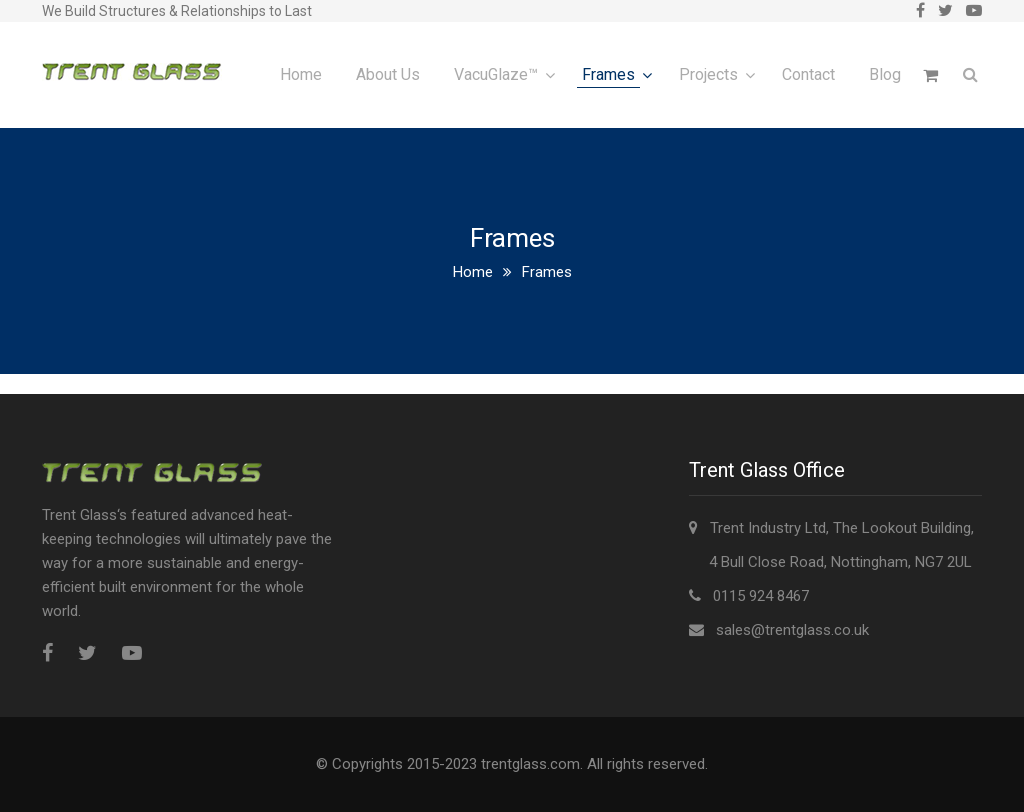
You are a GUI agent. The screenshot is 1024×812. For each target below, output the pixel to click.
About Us (388, 74)
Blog (885, 74)
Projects (708, 74)
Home (301, 74)
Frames (608, 74)
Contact (808, 74)
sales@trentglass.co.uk (792, 630)
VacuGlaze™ (496, 74)
